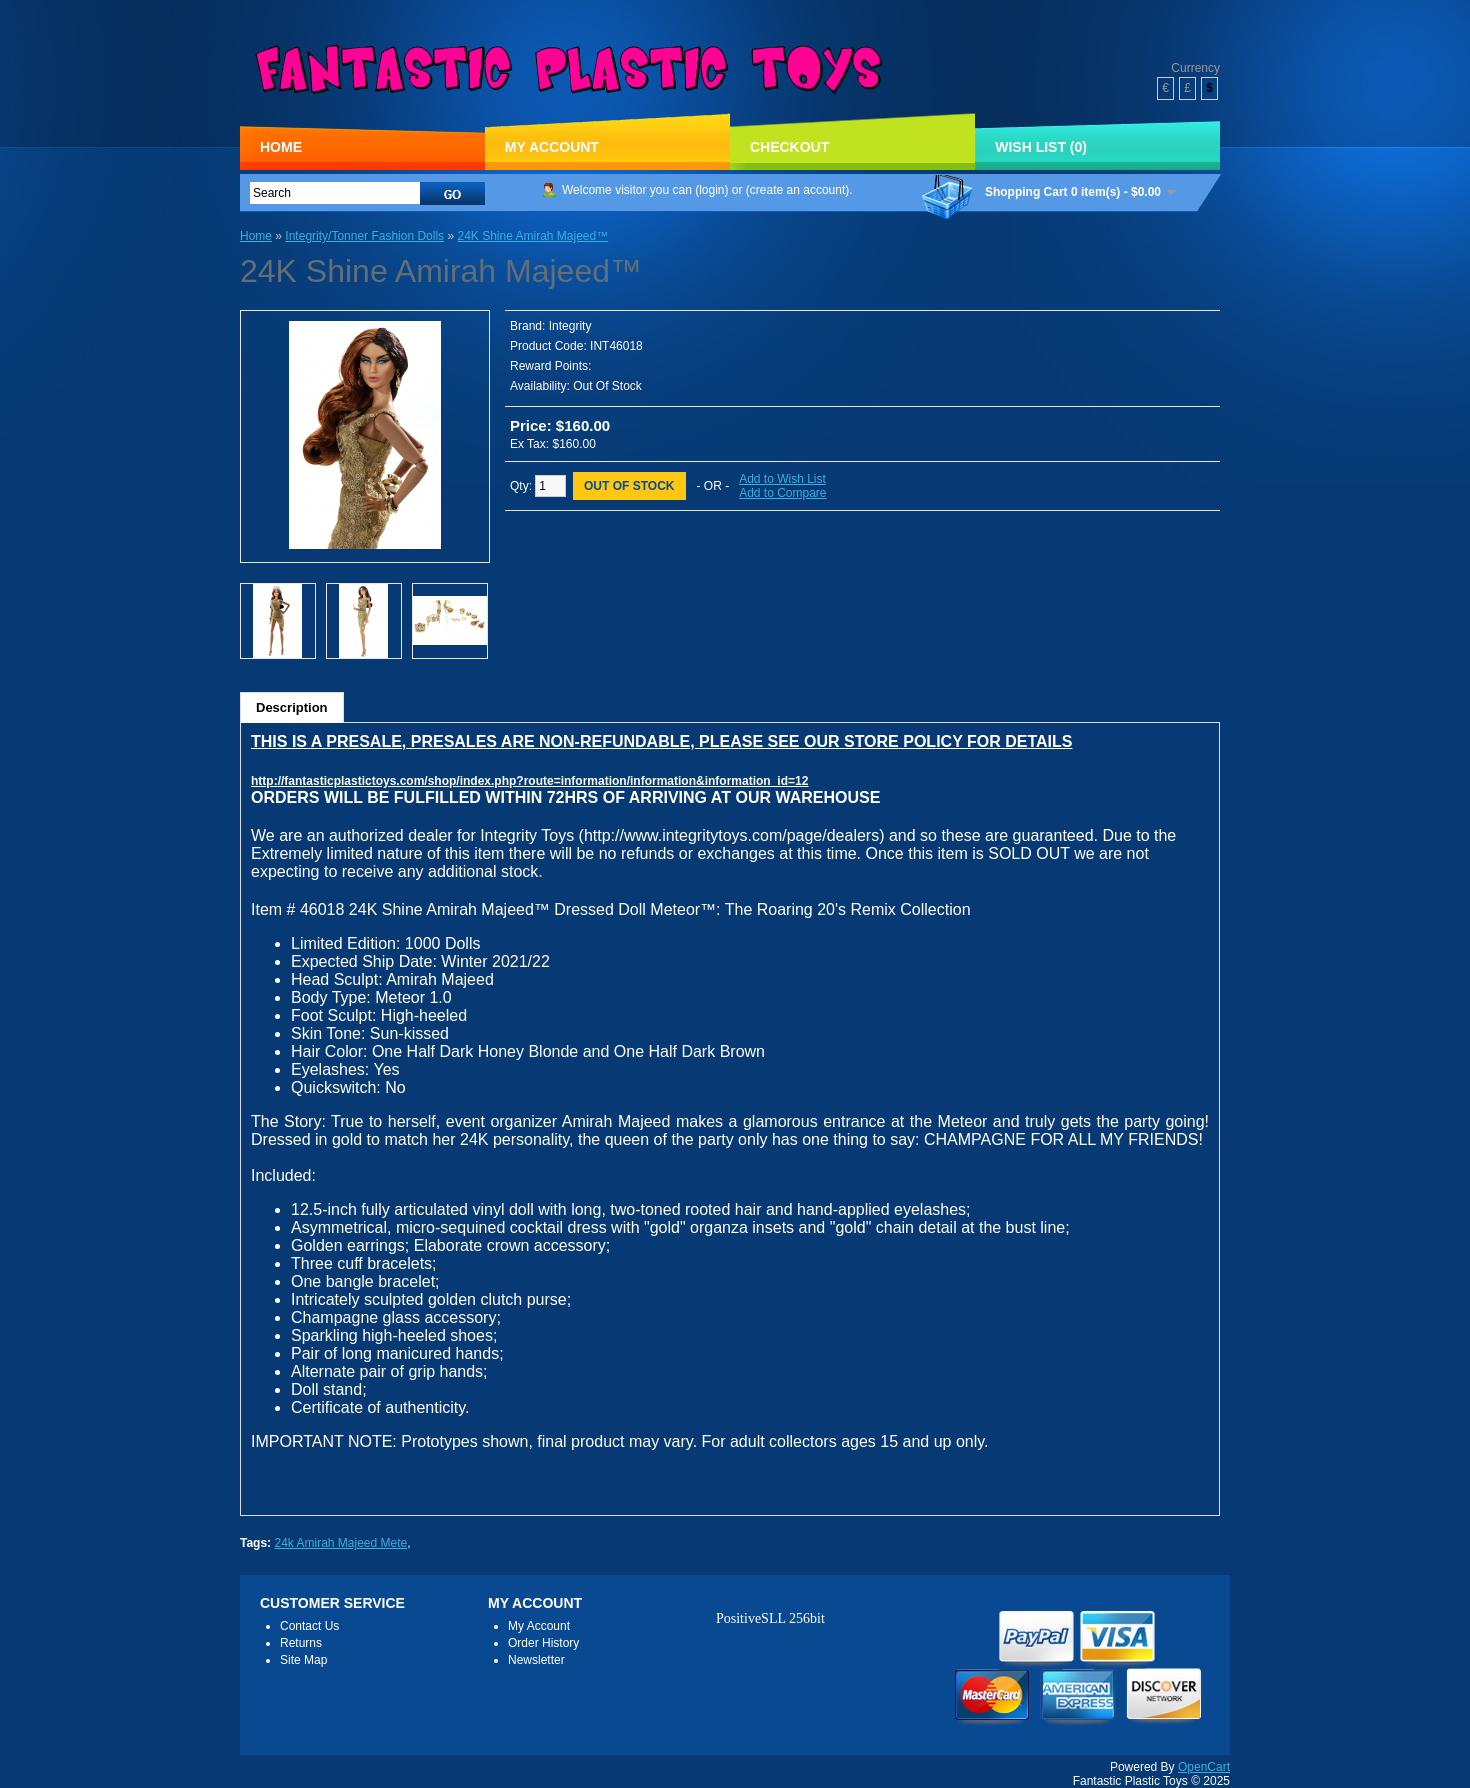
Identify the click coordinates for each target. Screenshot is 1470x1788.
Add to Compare (782, 493)
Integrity (570, 326)
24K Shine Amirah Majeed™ (532, 236)
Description (292, 707)
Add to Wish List (782, 479)
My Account (552, 147)
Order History (543, 1643)
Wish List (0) (1041, 147)
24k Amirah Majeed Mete (340, 1543)
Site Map (303, 1660)
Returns (301, 1643)
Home (281, 147)
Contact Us (309, 1626)
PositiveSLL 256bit (770, 1618)
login (711, 190)
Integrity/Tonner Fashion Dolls (364, 236)
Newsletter (536, 1660)
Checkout (789, 147)
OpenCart (1204, 1767)
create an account (797, 190)
